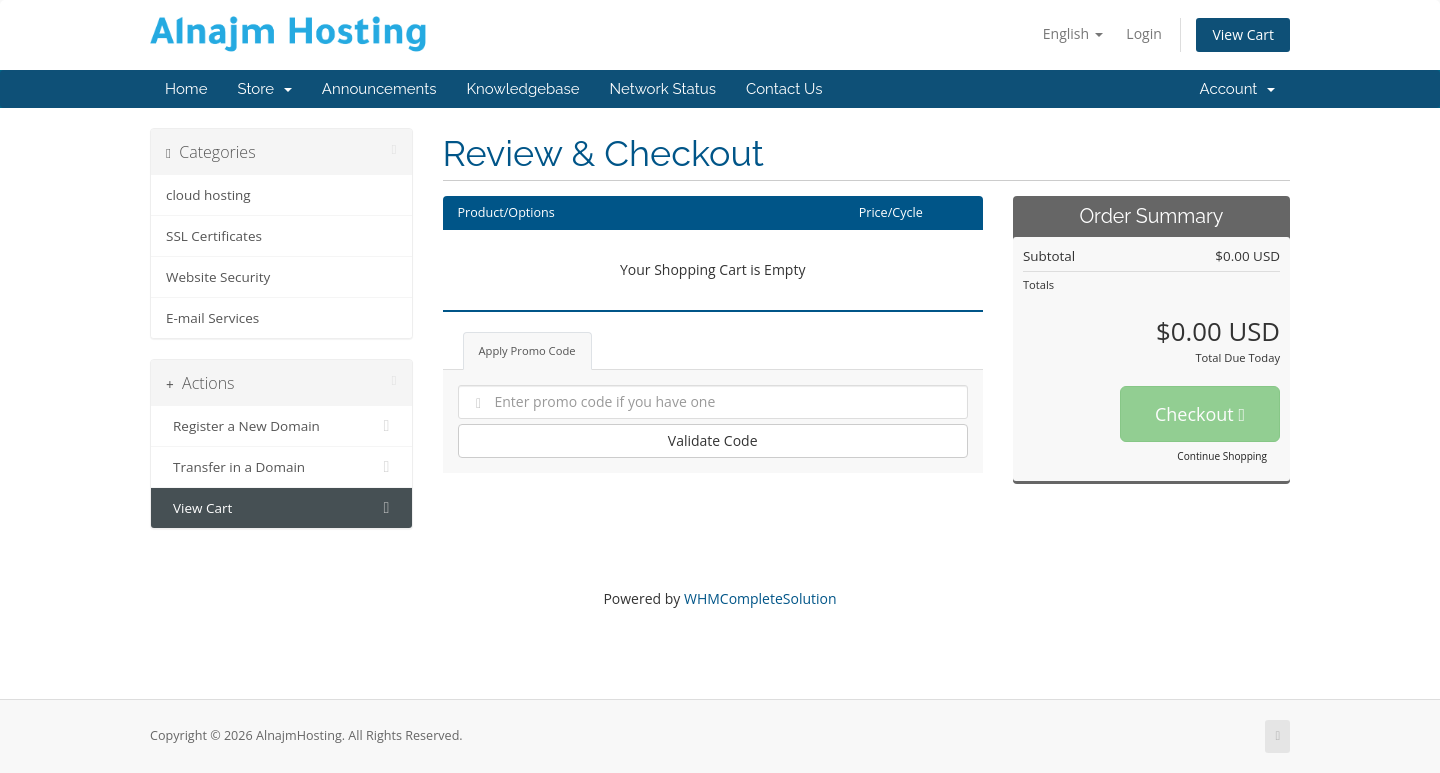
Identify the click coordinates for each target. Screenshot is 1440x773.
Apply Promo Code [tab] (527, 350)
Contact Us (784, 89)
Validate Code (713, 440)
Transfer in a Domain (281, 467)
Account (1237, 89)
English (1073, 33)
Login (1143, 33)
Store (264, 89)
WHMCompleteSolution (760, 598)
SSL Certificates (214, 236)
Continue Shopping (1222, 456)
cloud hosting (208, 195)
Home (186, 89)
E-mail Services (212, 318)
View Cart (1243, 34)
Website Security (218, 277)
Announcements (379, 89)
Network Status (662, 89)
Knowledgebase (522, 89)
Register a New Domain (281, 426)
